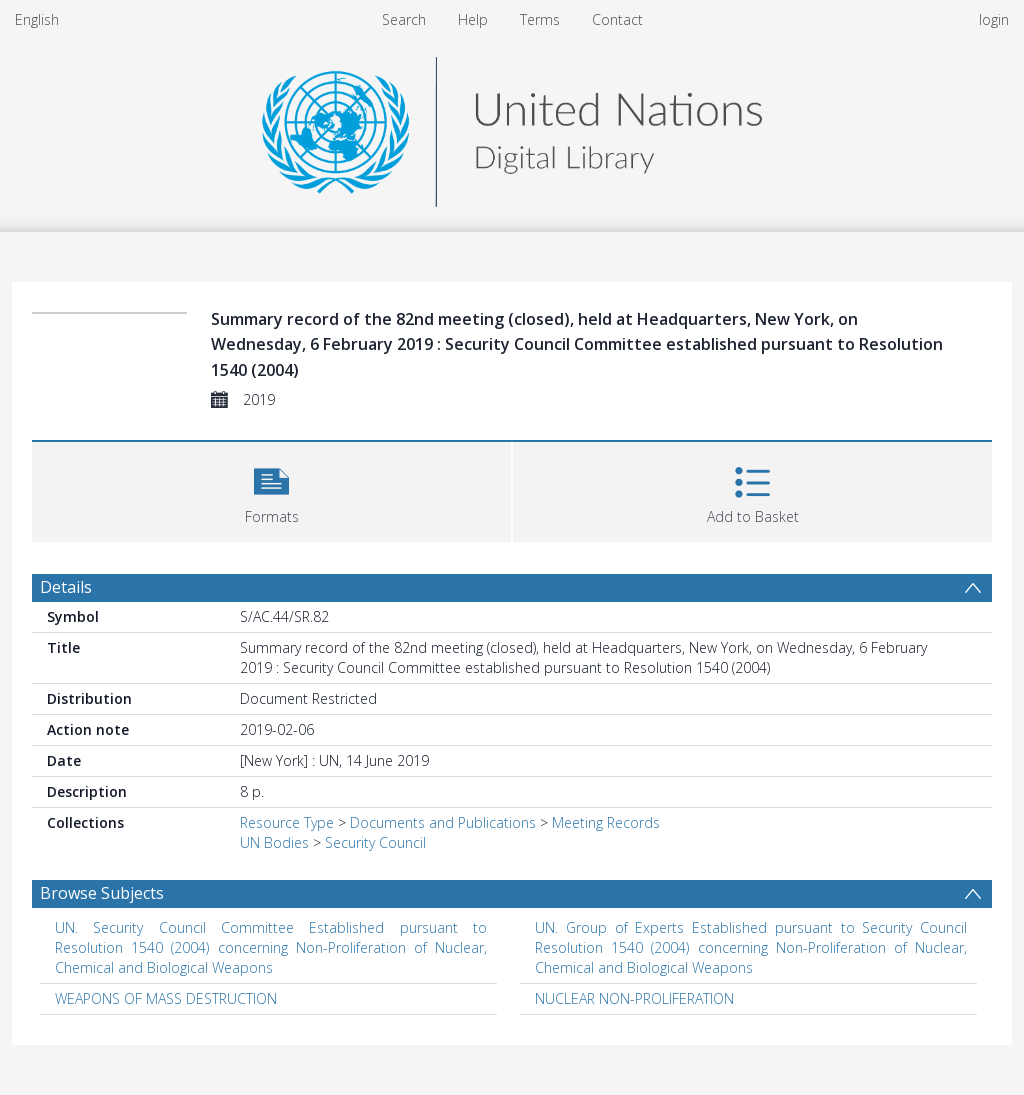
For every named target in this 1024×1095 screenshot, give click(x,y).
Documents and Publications (443, 822)
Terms (540, 19)
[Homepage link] (512, 126)
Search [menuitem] (404, 19)
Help (473, 19)
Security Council (375, 842)
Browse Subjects (102, 893)
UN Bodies (274, 842)
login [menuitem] (994, 19)
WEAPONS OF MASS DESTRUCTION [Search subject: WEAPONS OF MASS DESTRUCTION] (166, 998)
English (37, 19)
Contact (617, 19)
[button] (271, 489)
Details (66, 587)
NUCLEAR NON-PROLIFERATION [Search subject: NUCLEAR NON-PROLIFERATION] (634, 998)
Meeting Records (606, 822)
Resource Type (287, 822)
